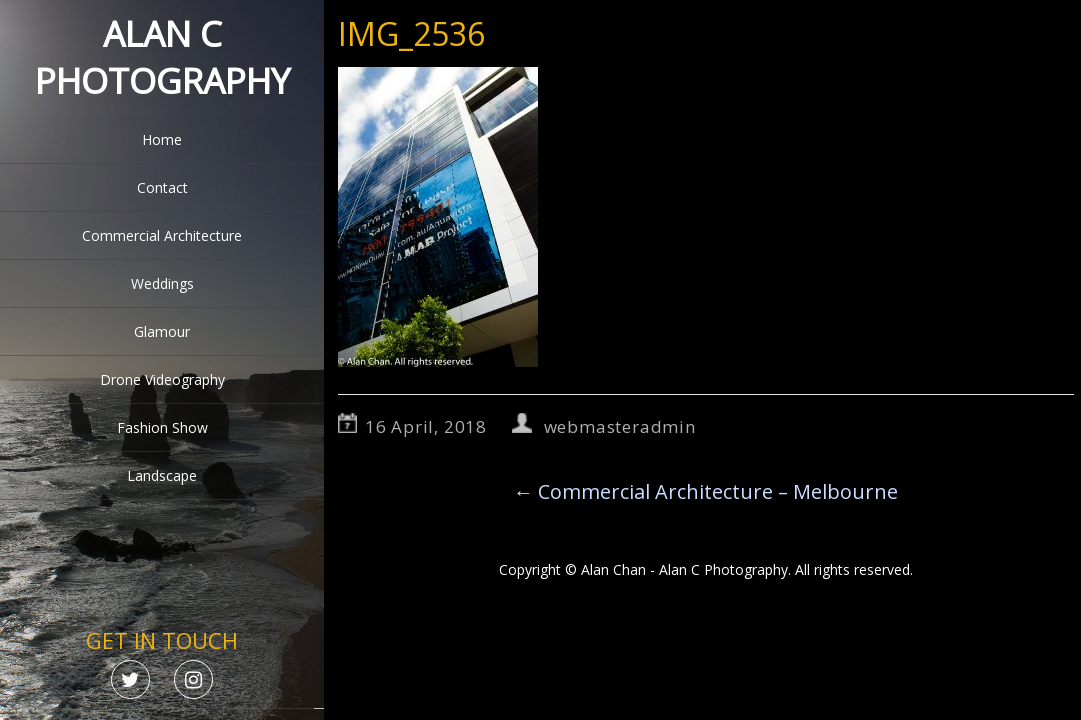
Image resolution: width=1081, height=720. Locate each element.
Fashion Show (162, 427)
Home (162, 139)
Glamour (162, 331)
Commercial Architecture (162, 235)
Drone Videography (162, 379)
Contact (162, 187)
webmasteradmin (620, 426)
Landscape (162, 475)
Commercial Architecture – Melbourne (705, 491)
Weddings (162, 283)
